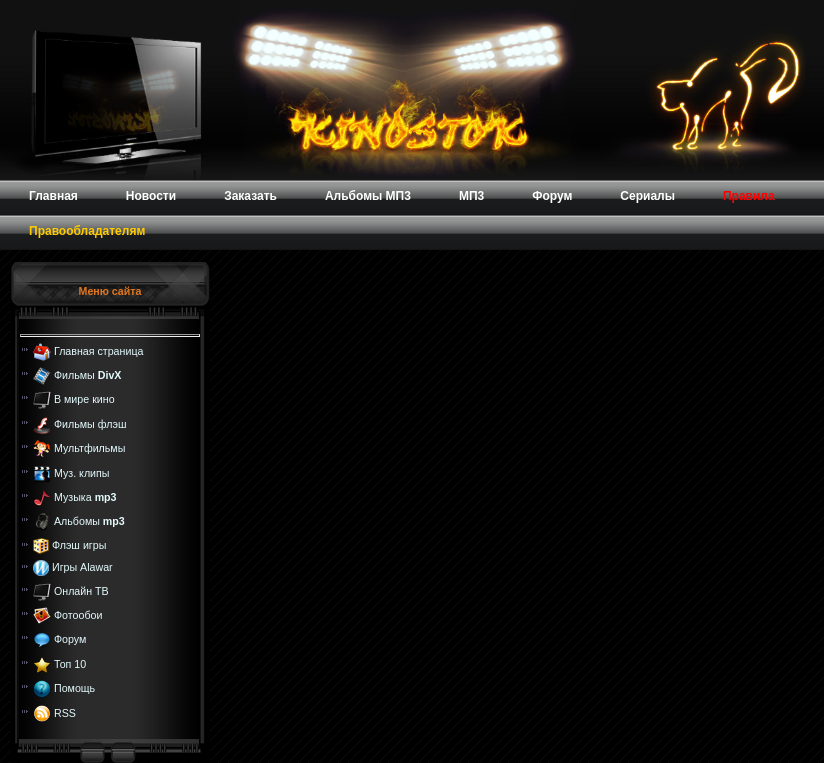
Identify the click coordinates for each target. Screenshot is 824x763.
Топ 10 (70, 664)
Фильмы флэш (90, 424)
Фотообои (78, 615)
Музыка (85, 497)
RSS (65, 712)
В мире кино (84, 399)
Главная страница (98, 350)
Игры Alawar (82, 567)
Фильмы (87, 375)
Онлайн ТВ (81, 590)
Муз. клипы (82, 472)
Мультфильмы (89, 448)
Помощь (74, 688)
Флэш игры (79, 545)
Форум (70, 639)
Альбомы (89, 521)
